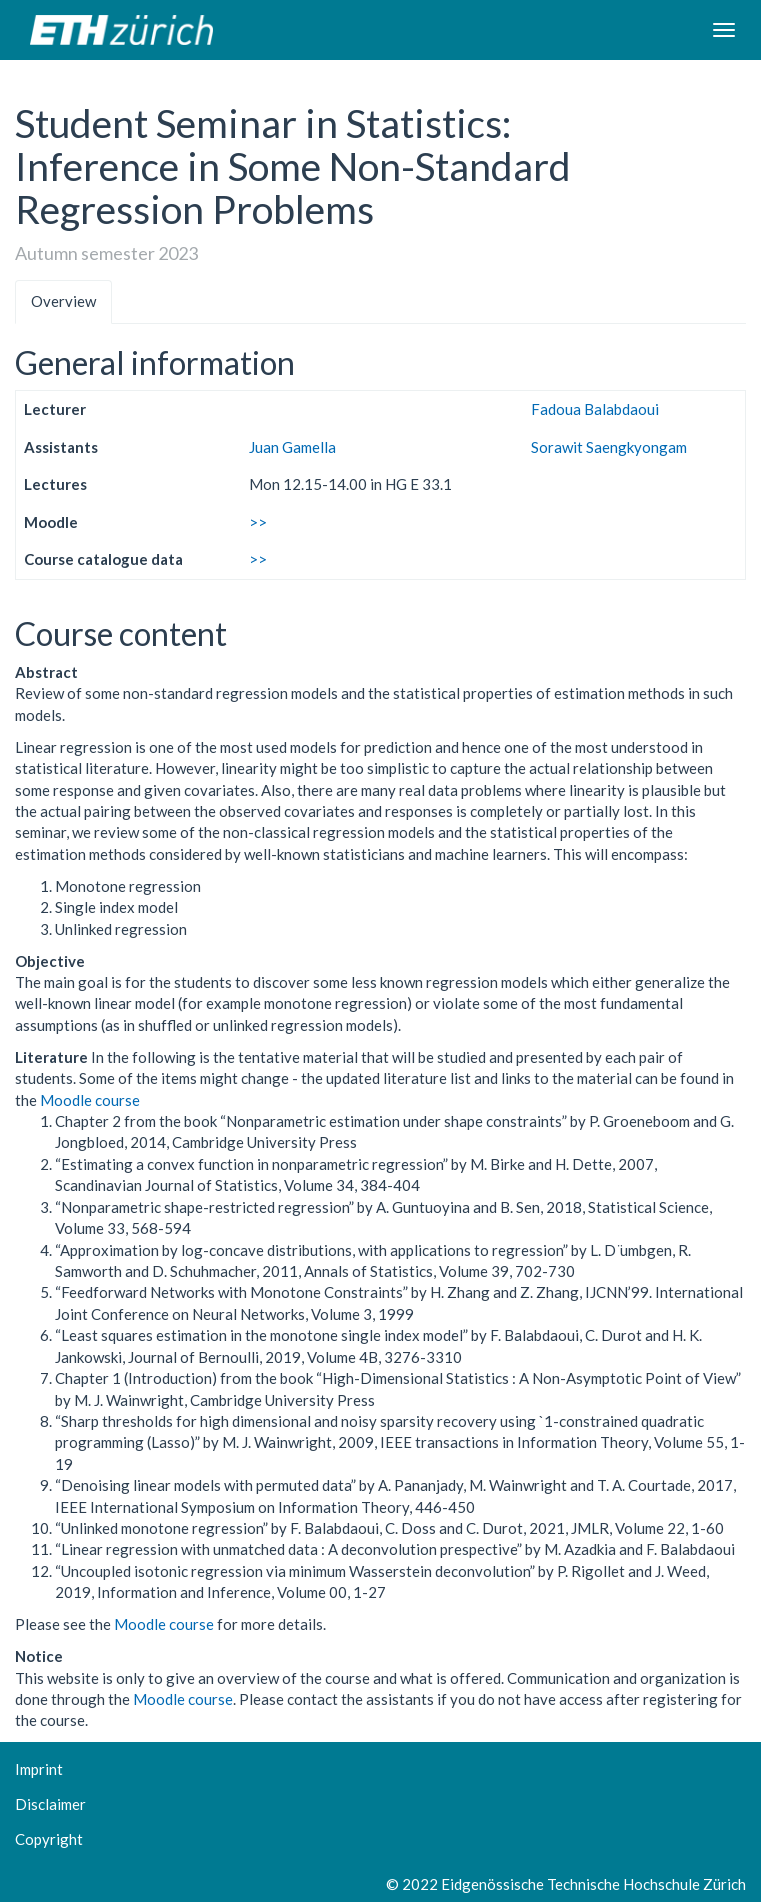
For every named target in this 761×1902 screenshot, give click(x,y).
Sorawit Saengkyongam (609, 447)
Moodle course (90, 1100)
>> (258, 522)
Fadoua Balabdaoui (595, 409)
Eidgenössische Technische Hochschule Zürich (593, 1884)
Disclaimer (50, 1804)
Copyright (49, 1839)
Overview (63, 301)
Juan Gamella (292, 447)
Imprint (39, 1769)
